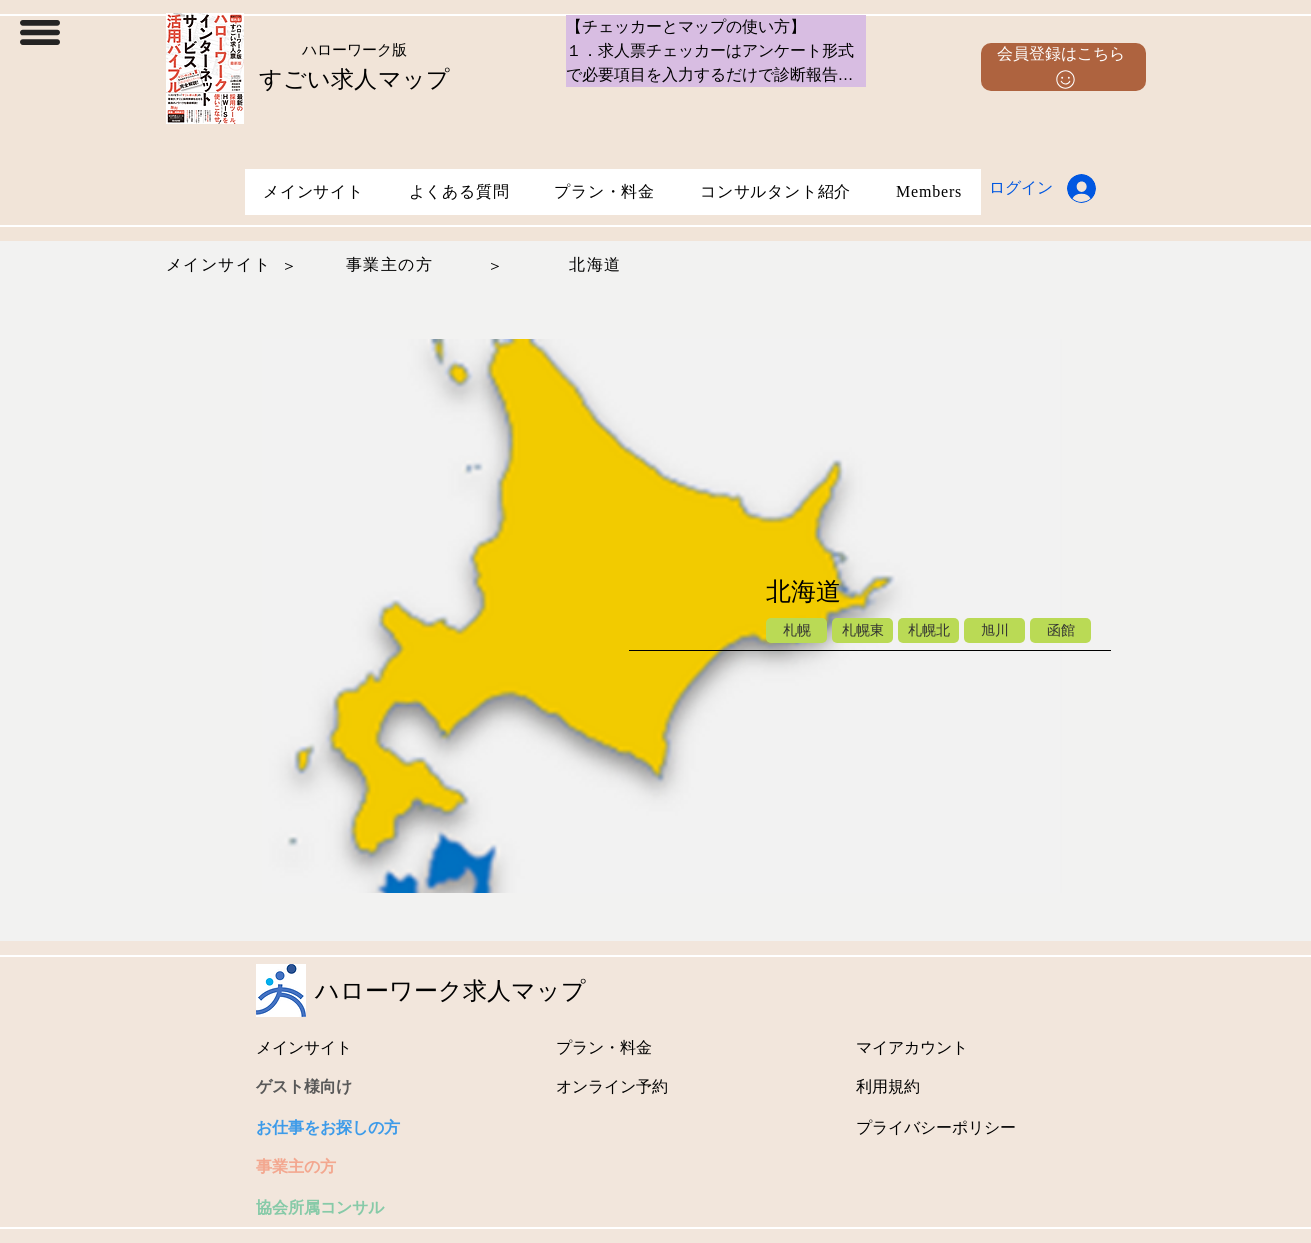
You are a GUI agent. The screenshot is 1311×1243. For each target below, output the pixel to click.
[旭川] (994, 630)
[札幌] (796, 630)
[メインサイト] (221, 265)
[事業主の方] (392, 265)
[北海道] (598, 265)
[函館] (1060, 630)
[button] (40, 32)
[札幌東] (862, 630)
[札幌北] (928, 630)
